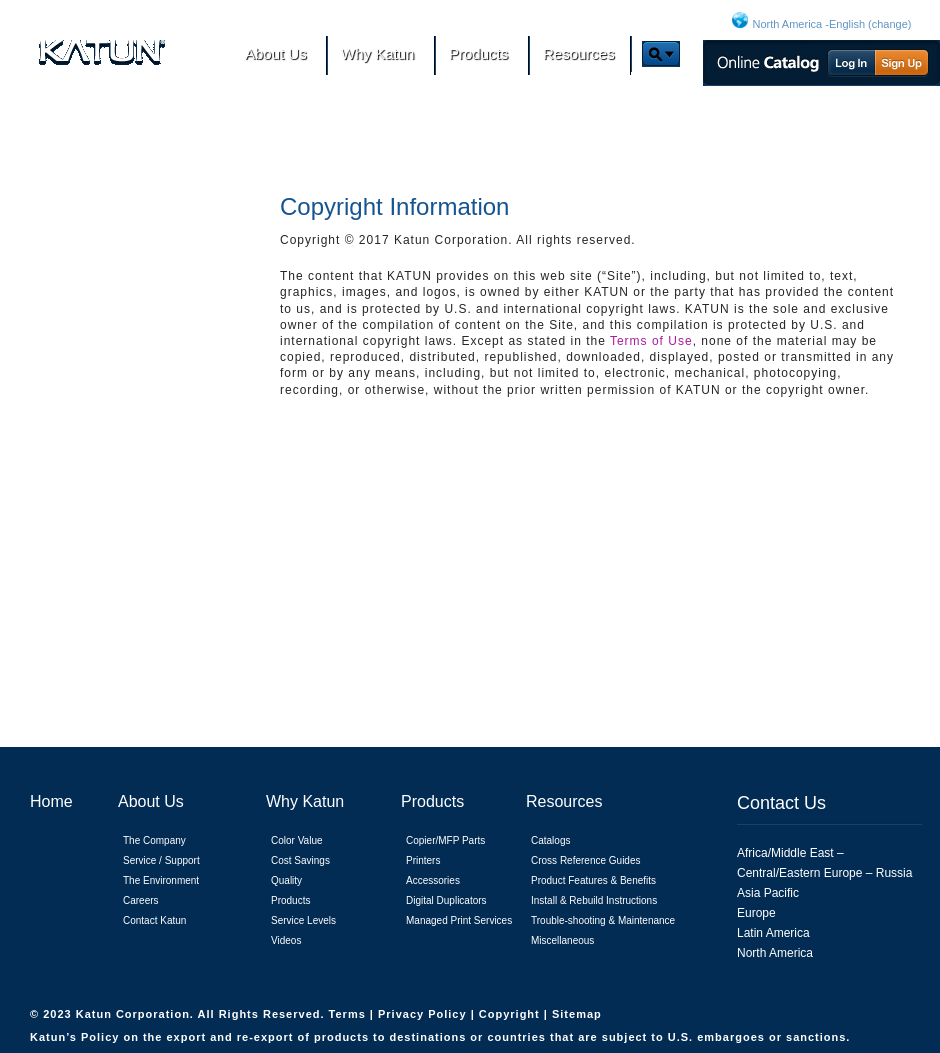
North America (775, 953)
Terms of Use (651, 341)
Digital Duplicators (446, 900)
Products (290, 900)
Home (51, 801)
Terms (349, 1014)
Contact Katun (154, 920)
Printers (423, 860)
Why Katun (305, 801)
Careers (141, 900)
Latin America (773, 933)
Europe (756, 913)
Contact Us (781, 803)
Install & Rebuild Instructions (594, 900)
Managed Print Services (459, 920)
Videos (286, 940)
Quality (286, 880)
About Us (151, 801)
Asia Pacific (768, 893)
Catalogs (550, 840)
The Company (154, 840)
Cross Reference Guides (586, 860)
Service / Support (161, 860)
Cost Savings (300, 860)
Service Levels (303, 920)
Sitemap (577, 1014)
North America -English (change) (832, 24)
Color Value (297, 840)
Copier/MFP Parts (445, 840)
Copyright (511, 1014)
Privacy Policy (424, 1014)
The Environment (161, 880)
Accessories (433, 880)
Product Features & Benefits (593, 880)
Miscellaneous (562, 940)
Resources (564, 801)
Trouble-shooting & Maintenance (603, 920)
